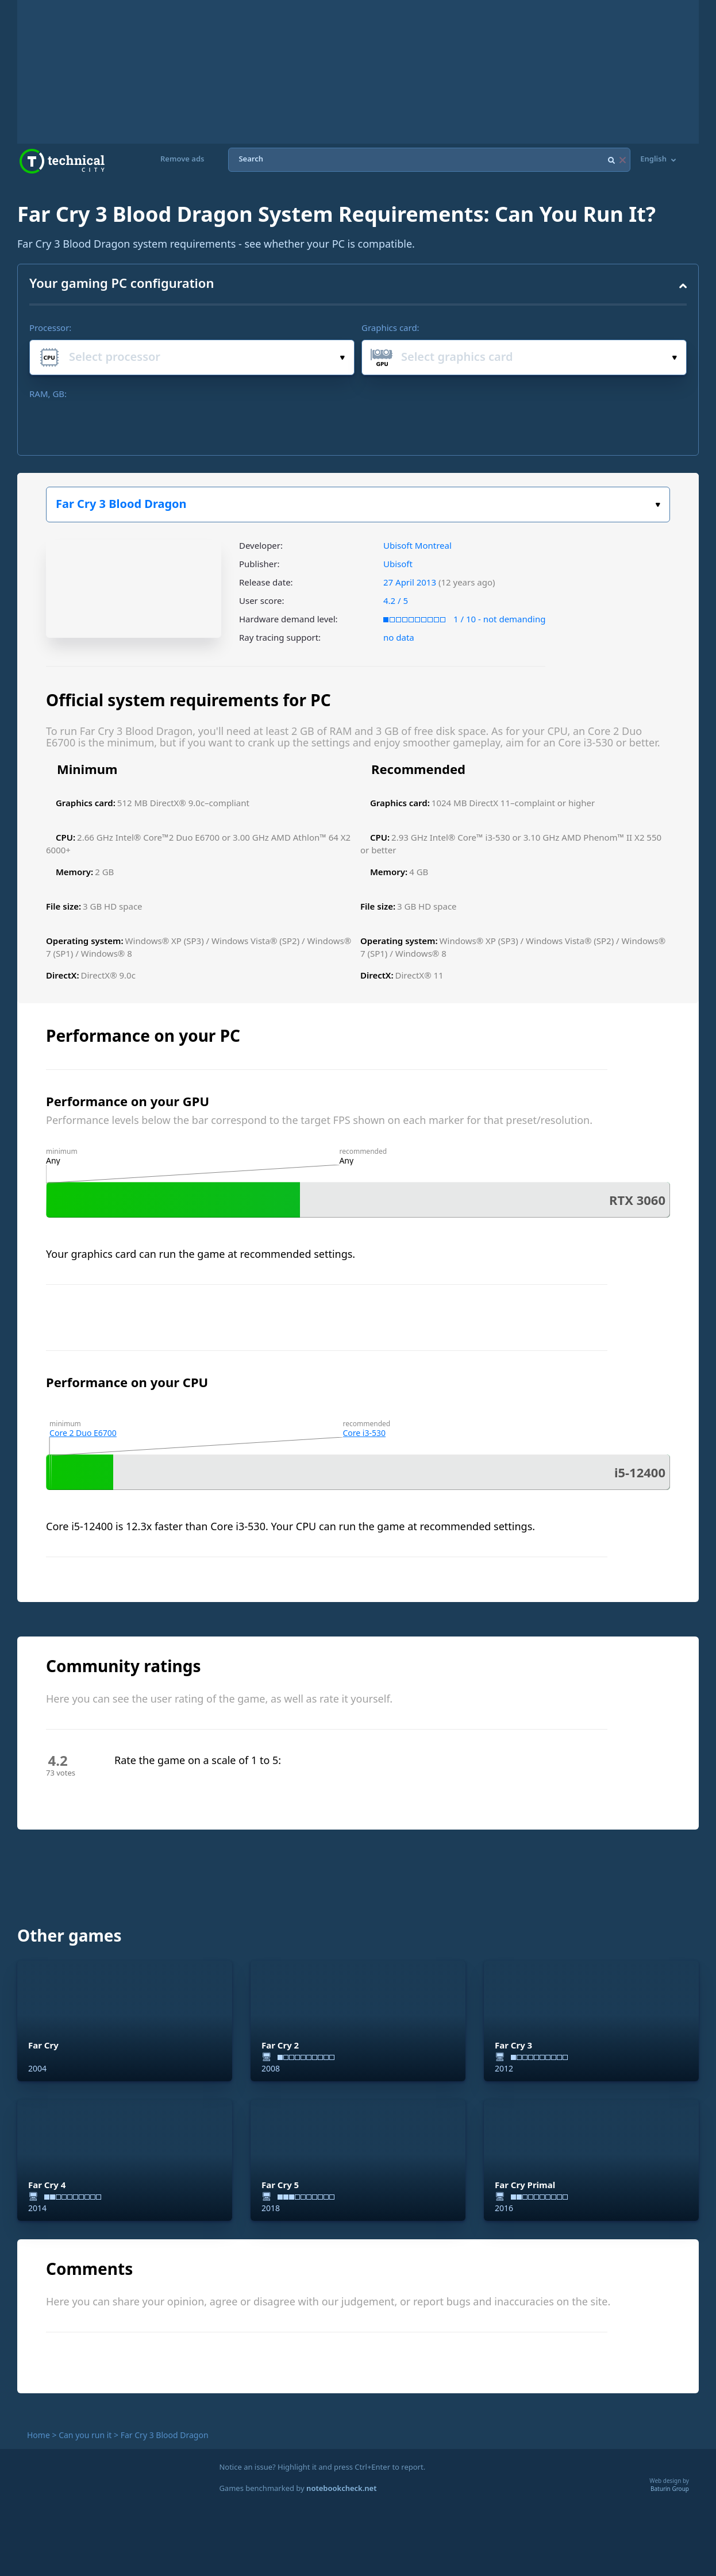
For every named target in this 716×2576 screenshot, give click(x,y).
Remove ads (182, 159)
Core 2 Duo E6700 (83, 1432)
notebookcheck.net (341, 2488)
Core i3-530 (364, 1432)
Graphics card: (390, 327)
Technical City (62, 161)
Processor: (50, 327)
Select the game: (657, 505)
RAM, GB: (48, 393)
